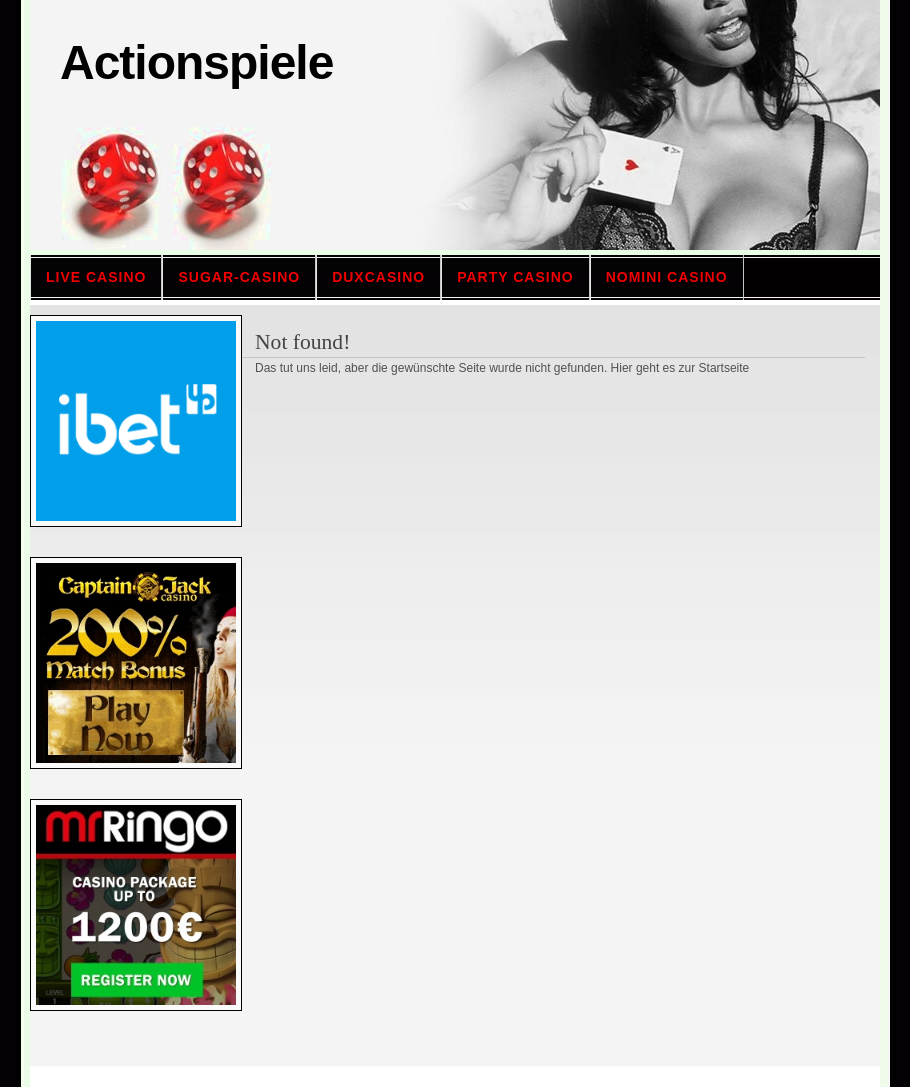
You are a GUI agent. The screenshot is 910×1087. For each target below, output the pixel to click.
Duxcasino (378, 277)
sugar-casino (239, 277)
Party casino (515, 277)
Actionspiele (196, 62)
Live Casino (96, 277)
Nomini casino (667, 277)
